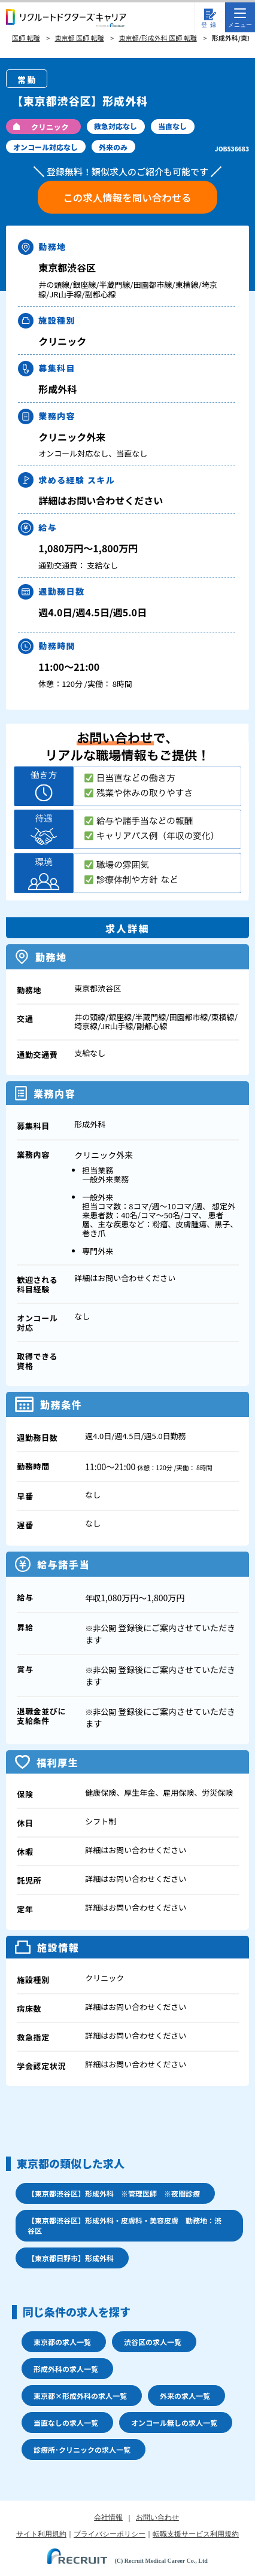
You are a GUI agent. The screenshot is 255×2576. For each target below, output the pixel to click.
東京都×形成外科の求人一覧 (80, 2396)
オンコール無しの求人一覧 (174, 2422)
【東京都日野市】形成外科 (71, 2258)
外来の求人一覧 (185, 2396)
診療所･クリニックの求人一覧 (82, 2449)
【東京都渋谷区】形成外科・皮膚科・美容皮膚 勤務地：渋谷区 (124, 2225)
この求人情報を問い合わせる (127, 197)
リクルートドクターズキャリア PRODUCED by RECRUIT (66, 17)
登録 (210, 25)
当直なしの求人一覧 (66, 2422)
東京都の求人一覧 (62, 2342)
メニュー (240, 18)
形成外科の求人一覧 (66, 2369)
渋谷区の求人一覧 (152, 2342)
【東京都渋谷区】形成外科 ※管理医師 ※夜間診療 (114, 2193)
